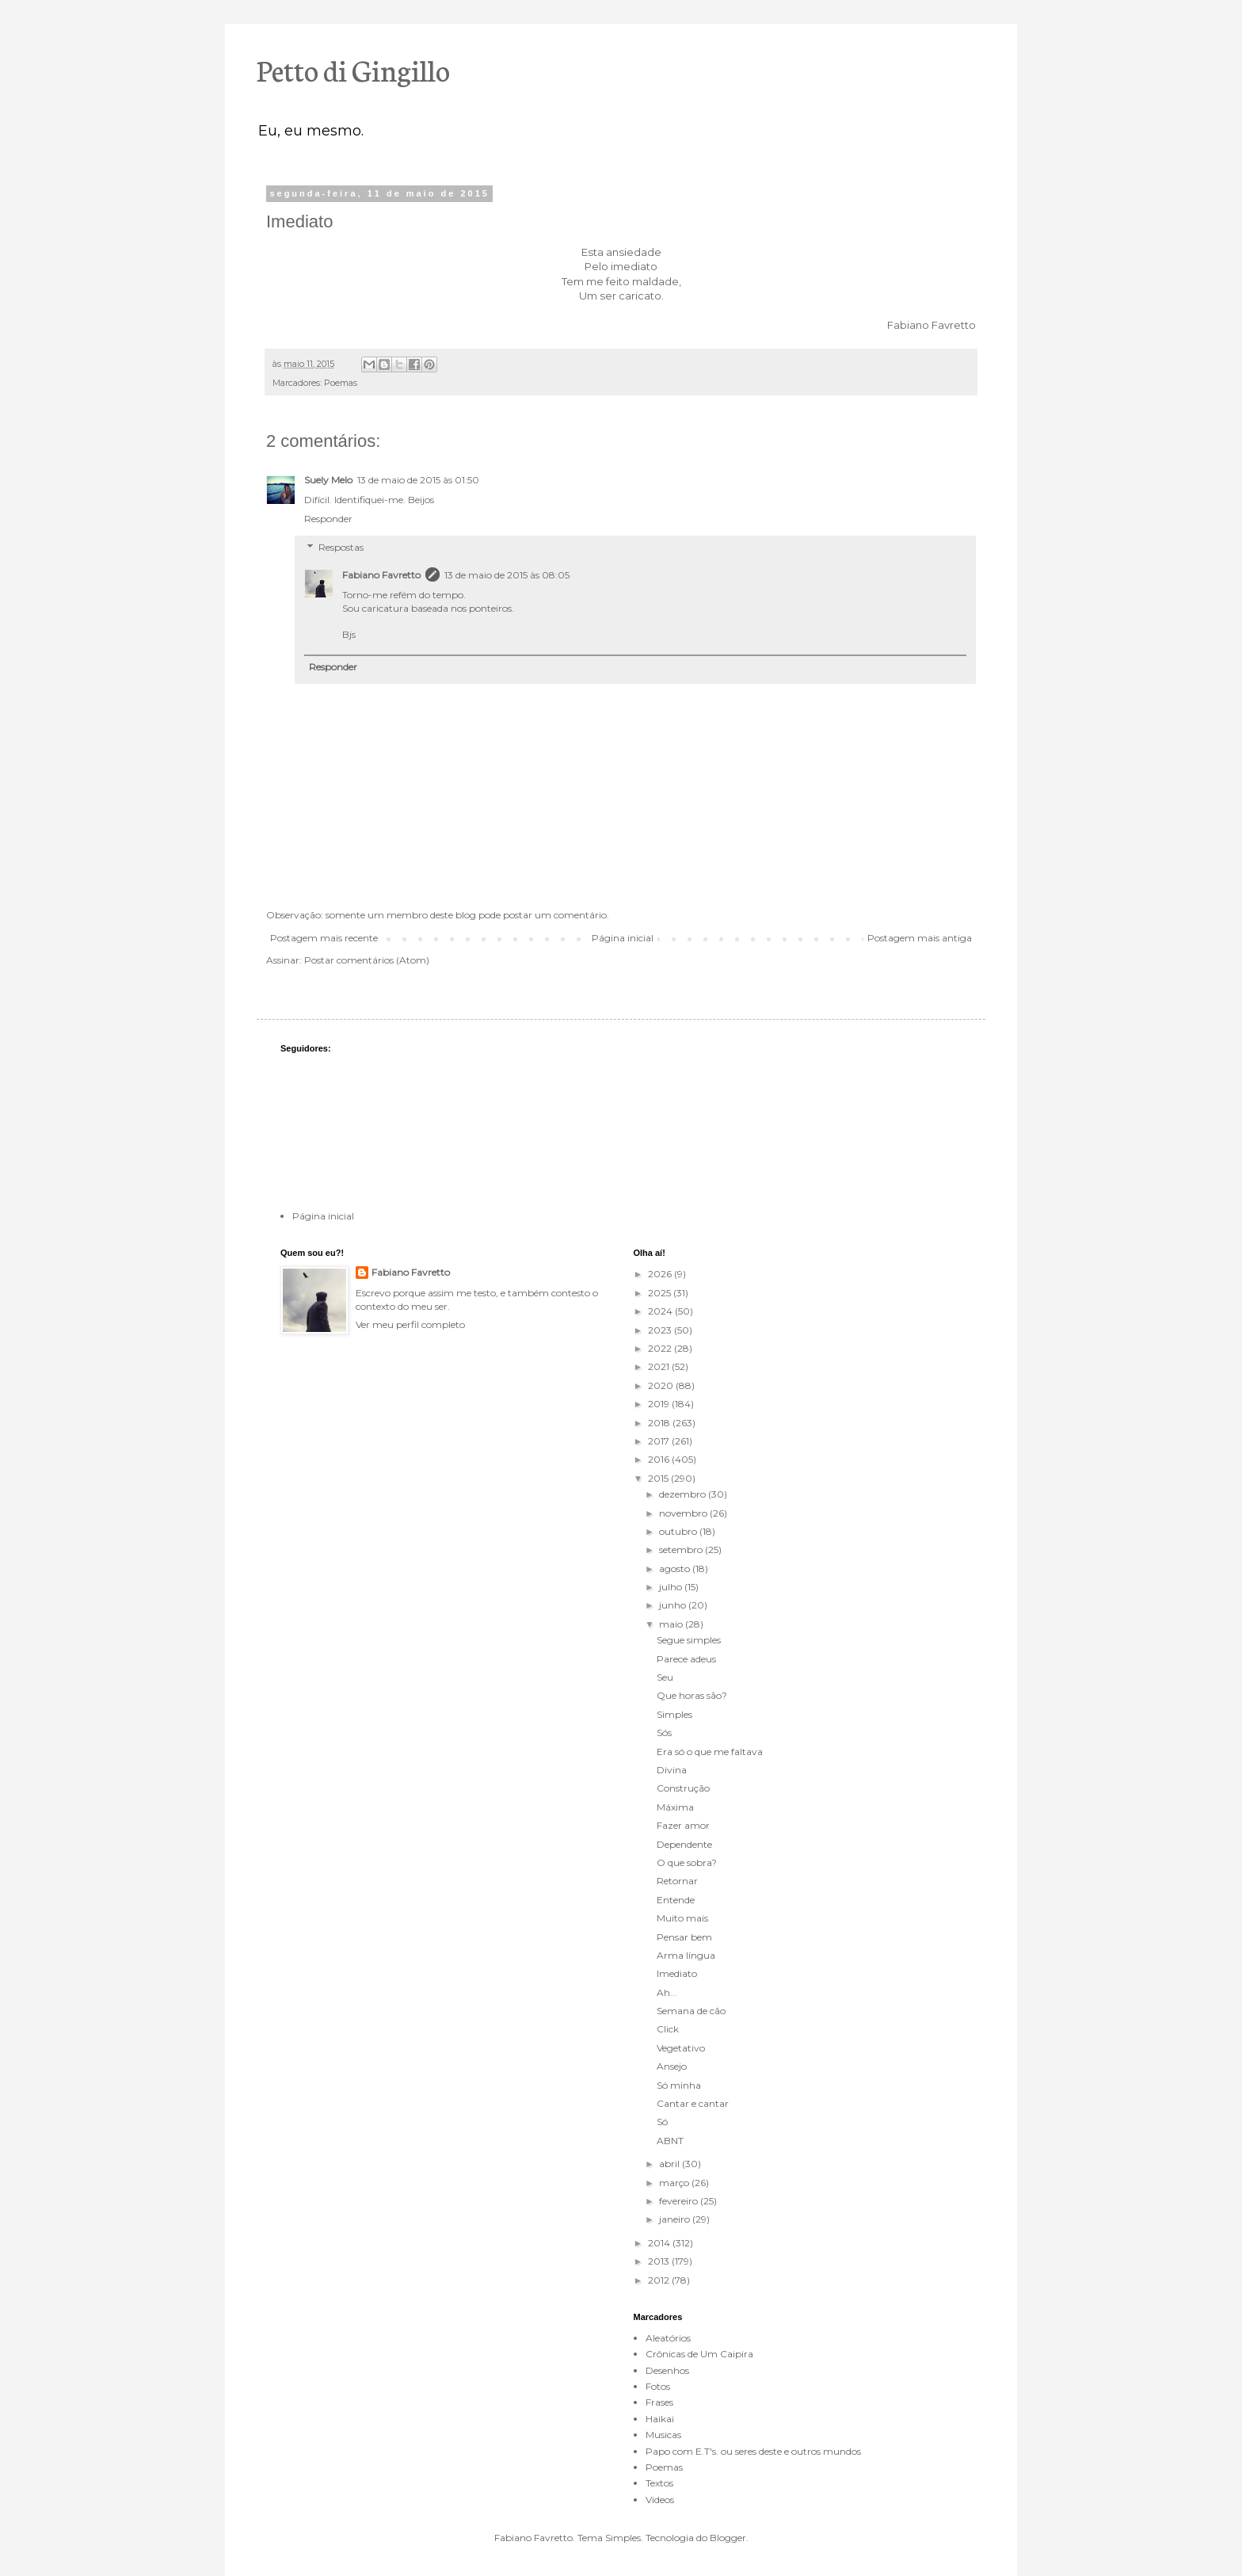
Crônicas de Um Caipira (699, 2354)
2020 (662, 1385)
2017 (660, 1441)
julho (671, 1587)
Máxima (675, 1807)
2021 (660, 1366)
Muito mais (682, 1918)
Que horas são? (692, 1695)
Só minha (679, 2085)
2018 (660, 1423)
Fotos (658, 2386)
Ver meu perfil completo (410, 1324)
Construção (683, 1788)
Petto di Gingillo (353, 69)
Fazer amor (683, 1825)
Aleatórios (668, 2338)
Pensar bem (684, 1937)
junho (673, 1605)
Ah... (667, 1992)
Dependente (684, 1844)
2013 (660, 2261)
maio (672, 1624)
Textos (659, 2483)
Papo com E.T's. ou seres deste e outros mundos (753, 2451)
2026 (661, 1274)
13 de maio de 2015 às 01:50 (418, 480)
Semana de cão (691, 2011)
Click (668, 2029)
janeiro (675, 2219)
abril (670, 2164)
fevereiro (679, 2201)
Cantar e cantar (693, 2103)
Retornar (677, 1881)
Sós (664, 1732)
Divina (672, 1770)
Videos (660, 2499)
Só (662, 2122)
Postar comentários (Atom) (366, 960)
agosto (675, 1568)
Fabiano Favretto (381, 575)
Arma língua (686, 1955)
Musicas (663, 2435)
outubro (679, 1531)
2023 (661, 1330)
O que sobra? (687, 1862)
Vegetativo (681, 2048)
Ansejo (672, 2066)
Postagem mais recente (324, 938)
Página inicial (622, 938)
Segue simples (689, 1640)
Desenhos (667, 2370)
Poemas (340, 383)
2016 (660, 1459)
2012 (660, 2280)
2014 (660, 2243)
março (675, 2183)
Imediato (677, 1973)
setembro (682, 1549)
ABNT (670, 2141)
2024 (661, 1311)
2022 (661, 1348)
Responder (328, 519)
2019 (660, 1404)
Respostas (341, 547)
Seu (665, 1677)
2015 (659, 1478)
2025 (660, 1293)
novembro (684, 1513)
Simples (674, 1714)
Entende (676, 1900)
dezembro (683, 1494)
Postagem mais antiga (919, 938)
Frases (659, 2402)
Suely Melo (328, 480)
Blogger (728, 2538)
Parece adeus (686, 1659)
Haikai (660, 2419)
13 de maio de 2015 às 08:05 (507, 575)
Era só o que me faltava (710, 1751)
